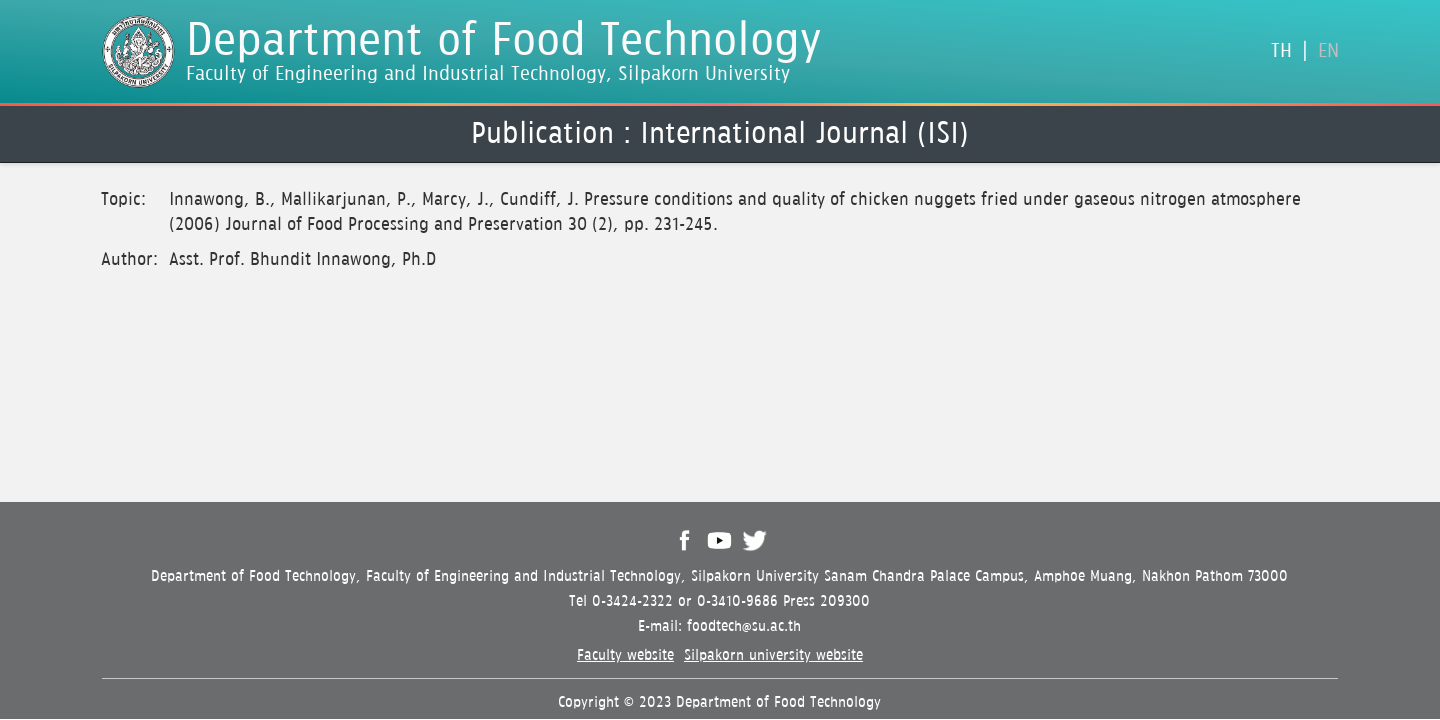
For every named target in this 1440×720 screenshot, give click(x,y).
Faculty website (625, 655)
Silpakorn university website (773, 655)
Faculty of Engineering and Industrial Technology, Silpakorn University (488, 74)
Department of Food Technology (504, 41)
